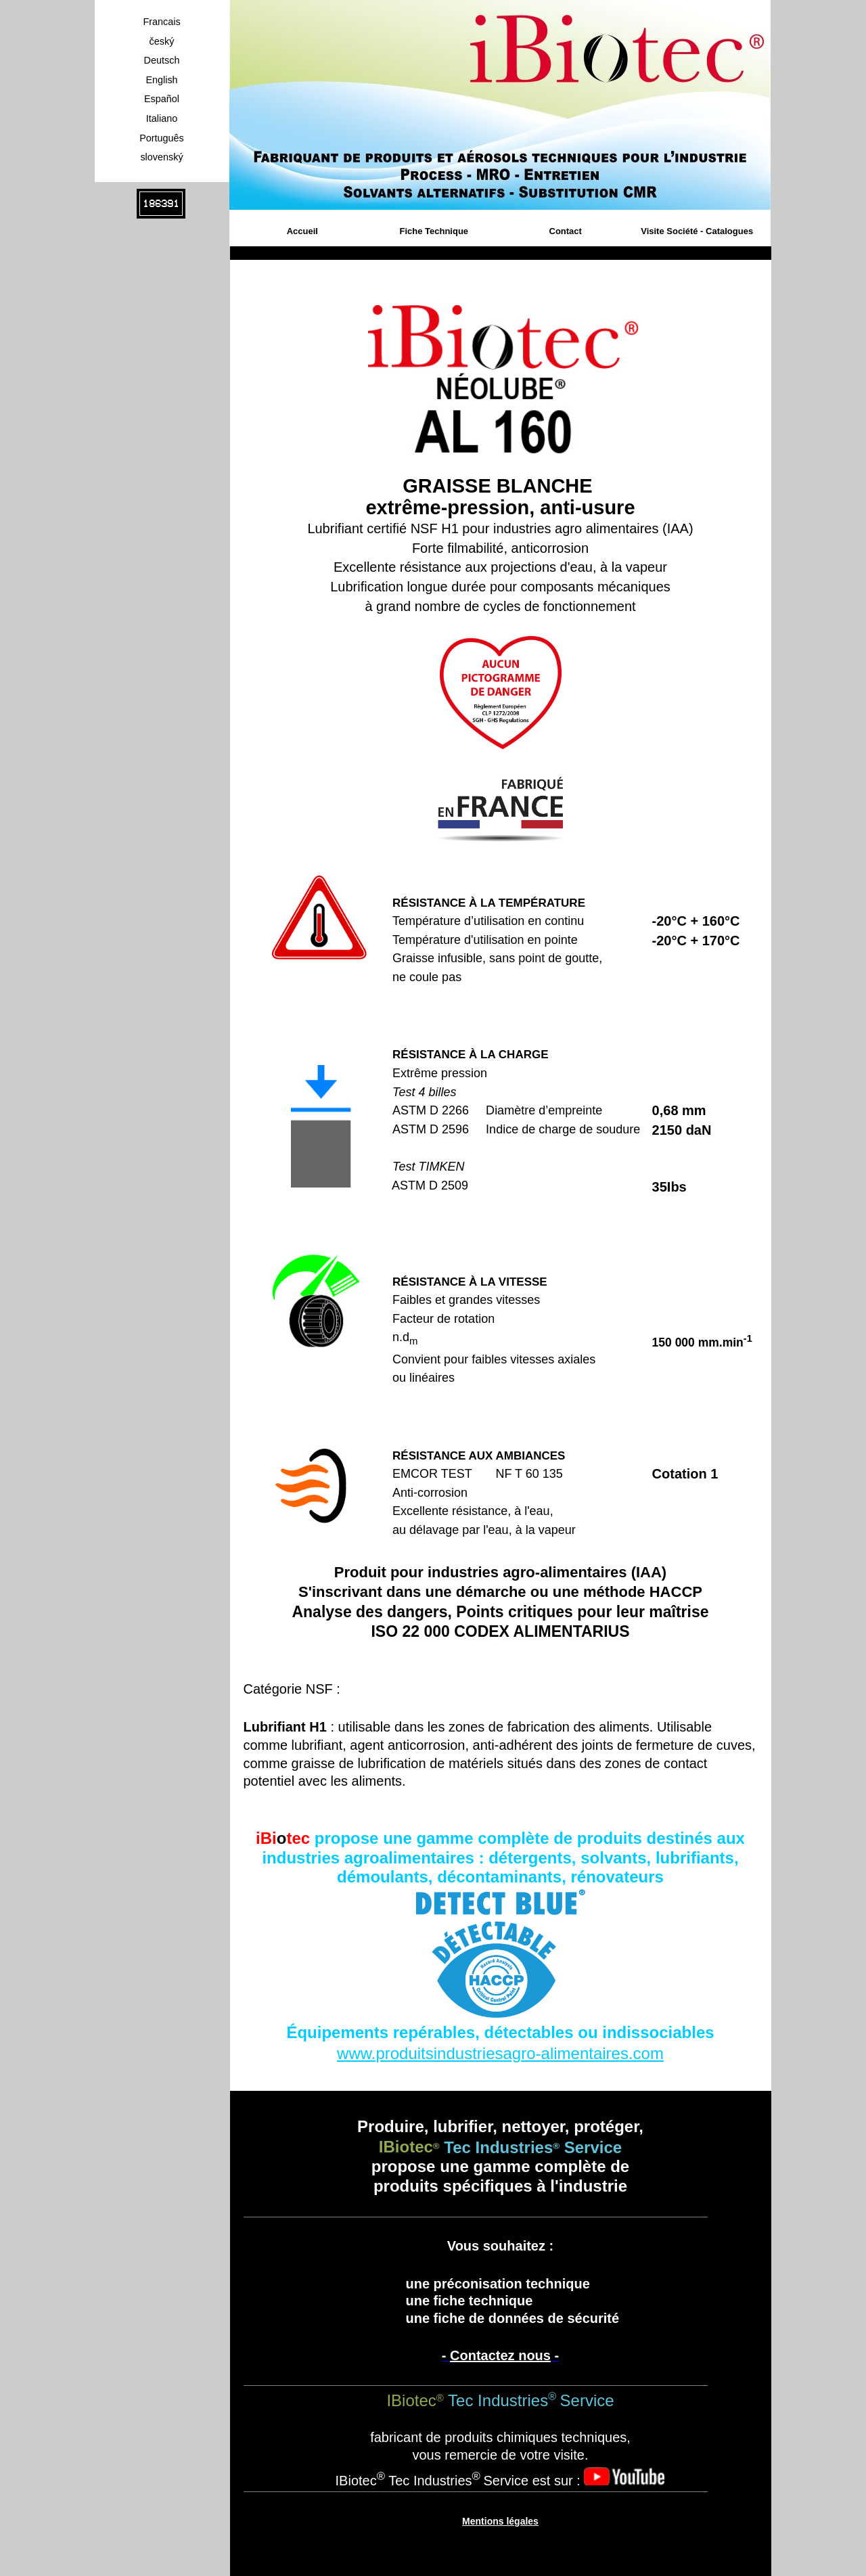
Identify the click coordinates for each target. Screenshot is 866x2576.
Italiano (161, 118)
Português (161, 138)
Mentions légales (500, 2521)
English (161, 79)
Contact (565, 231)
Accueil (302, 231)
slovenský (161, 157)
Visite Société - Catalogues (697, 231)
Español (161, 98)
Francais (161, 21)
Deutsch (162, 60)
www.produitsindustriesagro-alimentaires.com (500, 2053)
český (162, 41)
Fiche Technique (433, 231)
